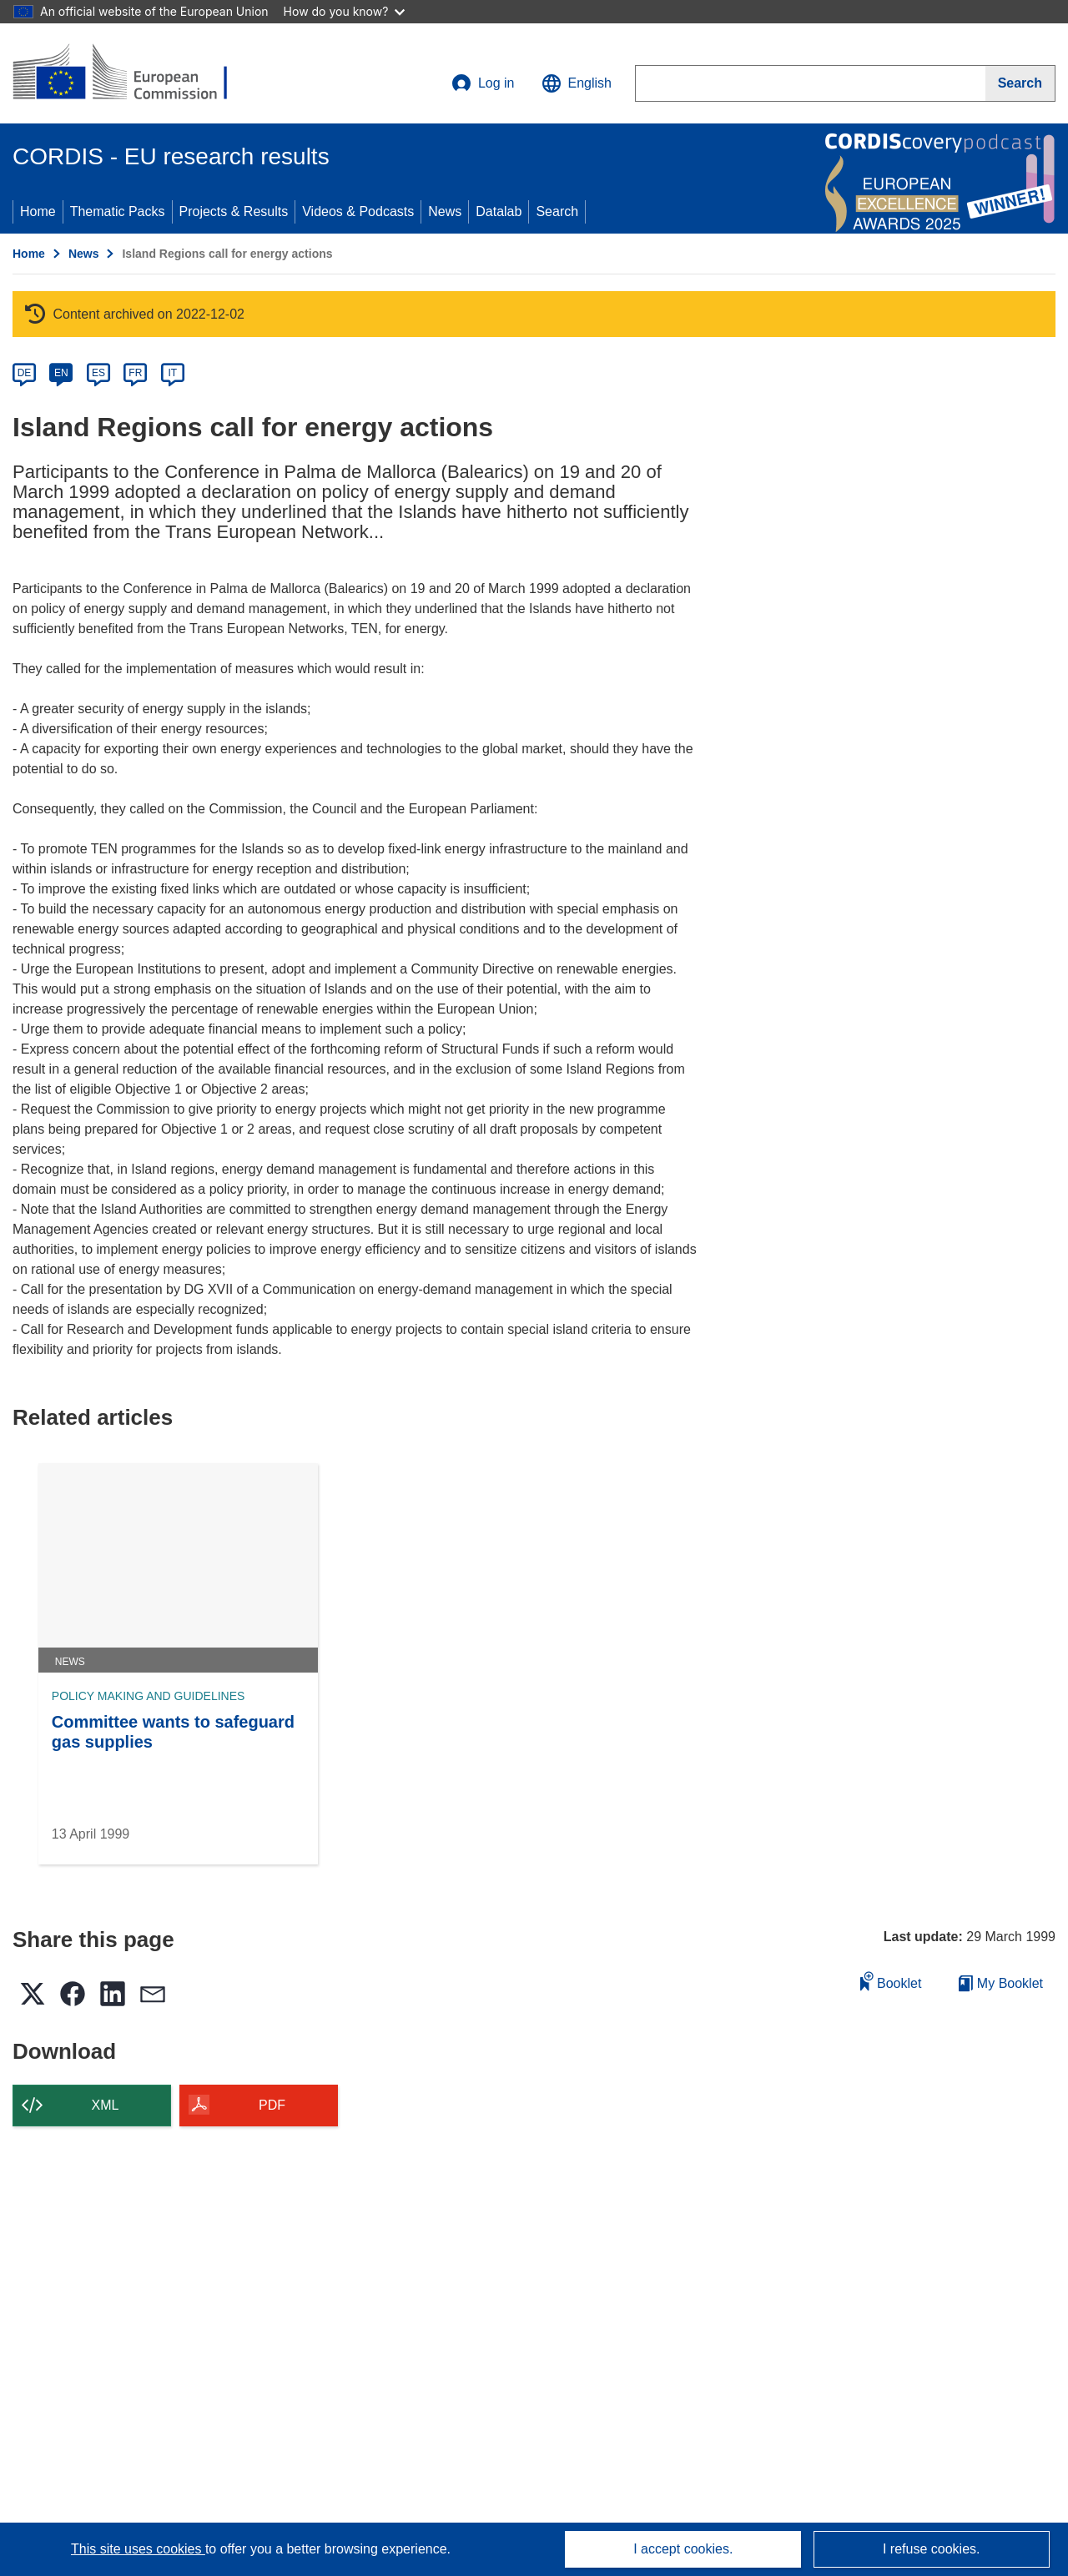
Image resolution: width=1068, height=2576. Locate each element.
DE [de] (25, 373)
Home (38, 211)
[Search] (1020, 83)
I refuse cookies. (931, 2549)
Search (557, 211)
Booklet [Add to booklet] (891, 1980)
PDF (272, 2105)
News (444, 211)
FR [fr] (135, 373)
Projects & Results (234, 211)
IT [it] (172, 373)
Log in (483, 83)
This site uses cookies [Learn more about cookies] (138, 2549)
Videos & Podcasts (358, 211)
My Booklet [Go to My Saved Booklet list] (1001, 1983)
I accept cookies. (683, 2549)
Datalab (498, 211)
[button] (576, 83)
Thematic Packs (117, 211)
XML (105, 2105)
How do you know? (345, 11)
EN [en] (61, 373)
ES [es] (98, 373)
